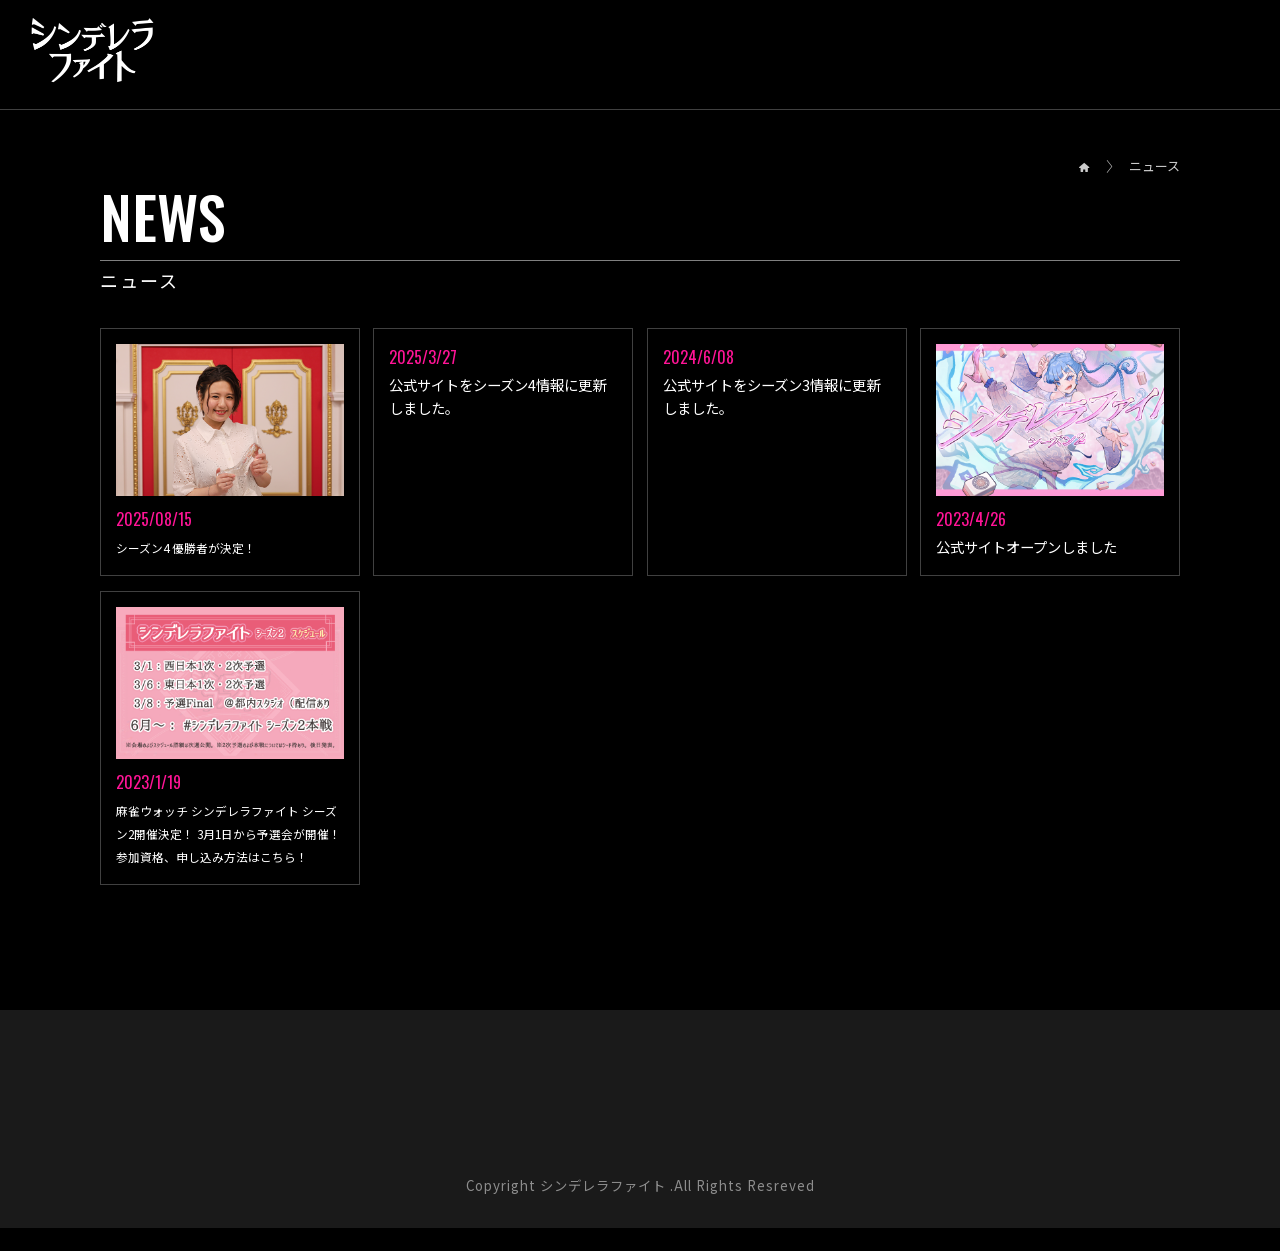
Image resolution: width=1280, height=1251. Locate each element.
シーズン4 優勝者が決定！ (199, 548)
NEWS (221, 51)
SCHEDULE (536, 51)
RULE (857, 51)
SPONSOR (1043, 51)
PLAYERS (756, 51)
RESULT (429, 51)
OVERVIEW (322, 51)
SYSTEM (649, 51)
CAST (946, 51)
